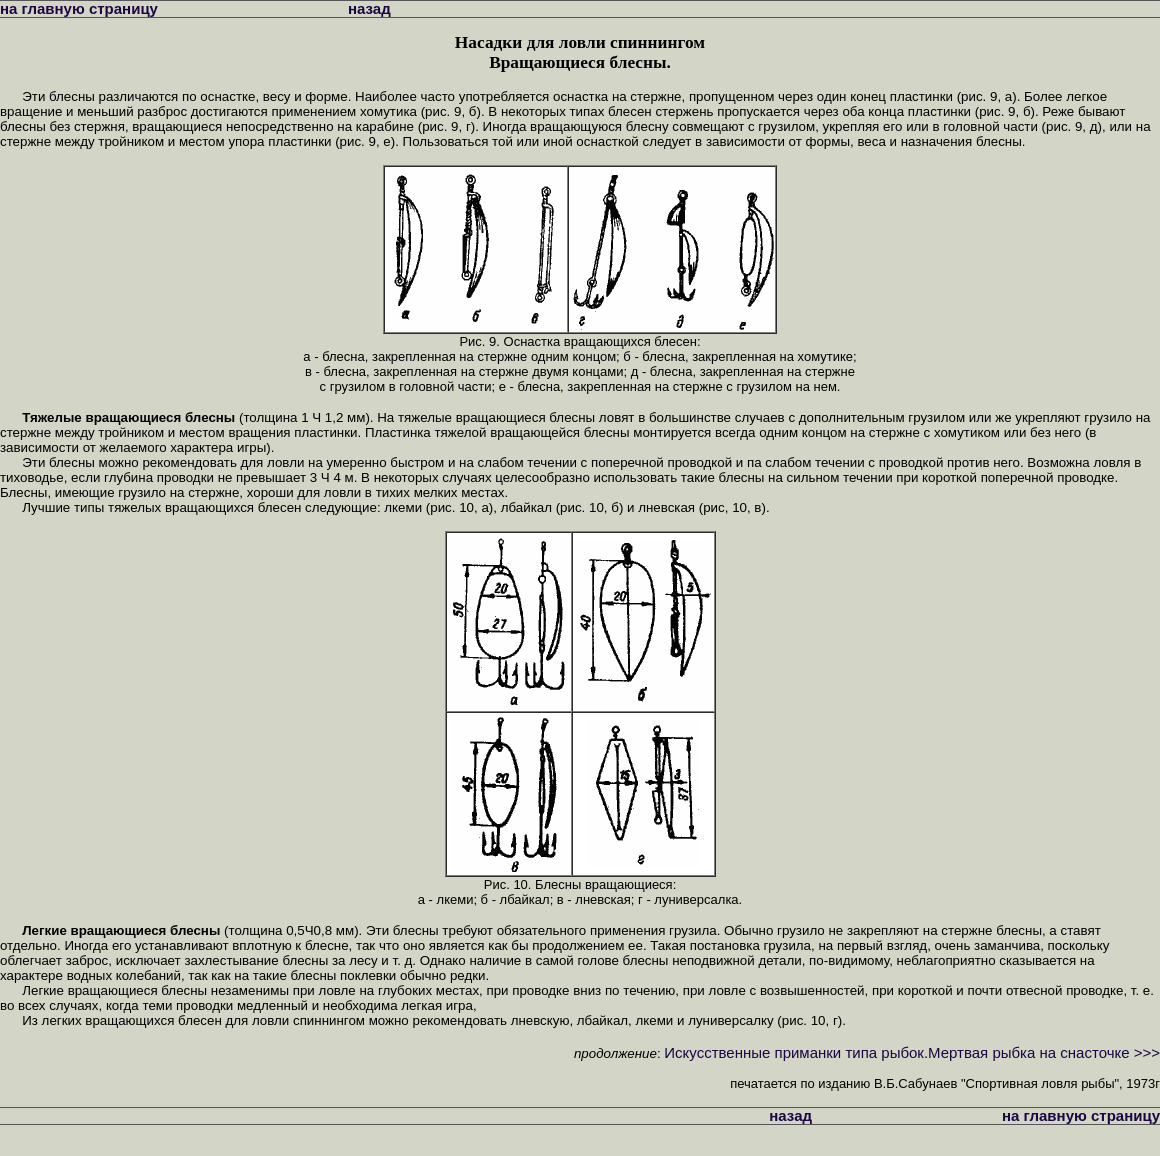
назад (369, 8)
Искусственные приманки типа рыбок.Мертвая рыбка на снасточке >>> (912, 1052)
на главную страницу (79, 8)
